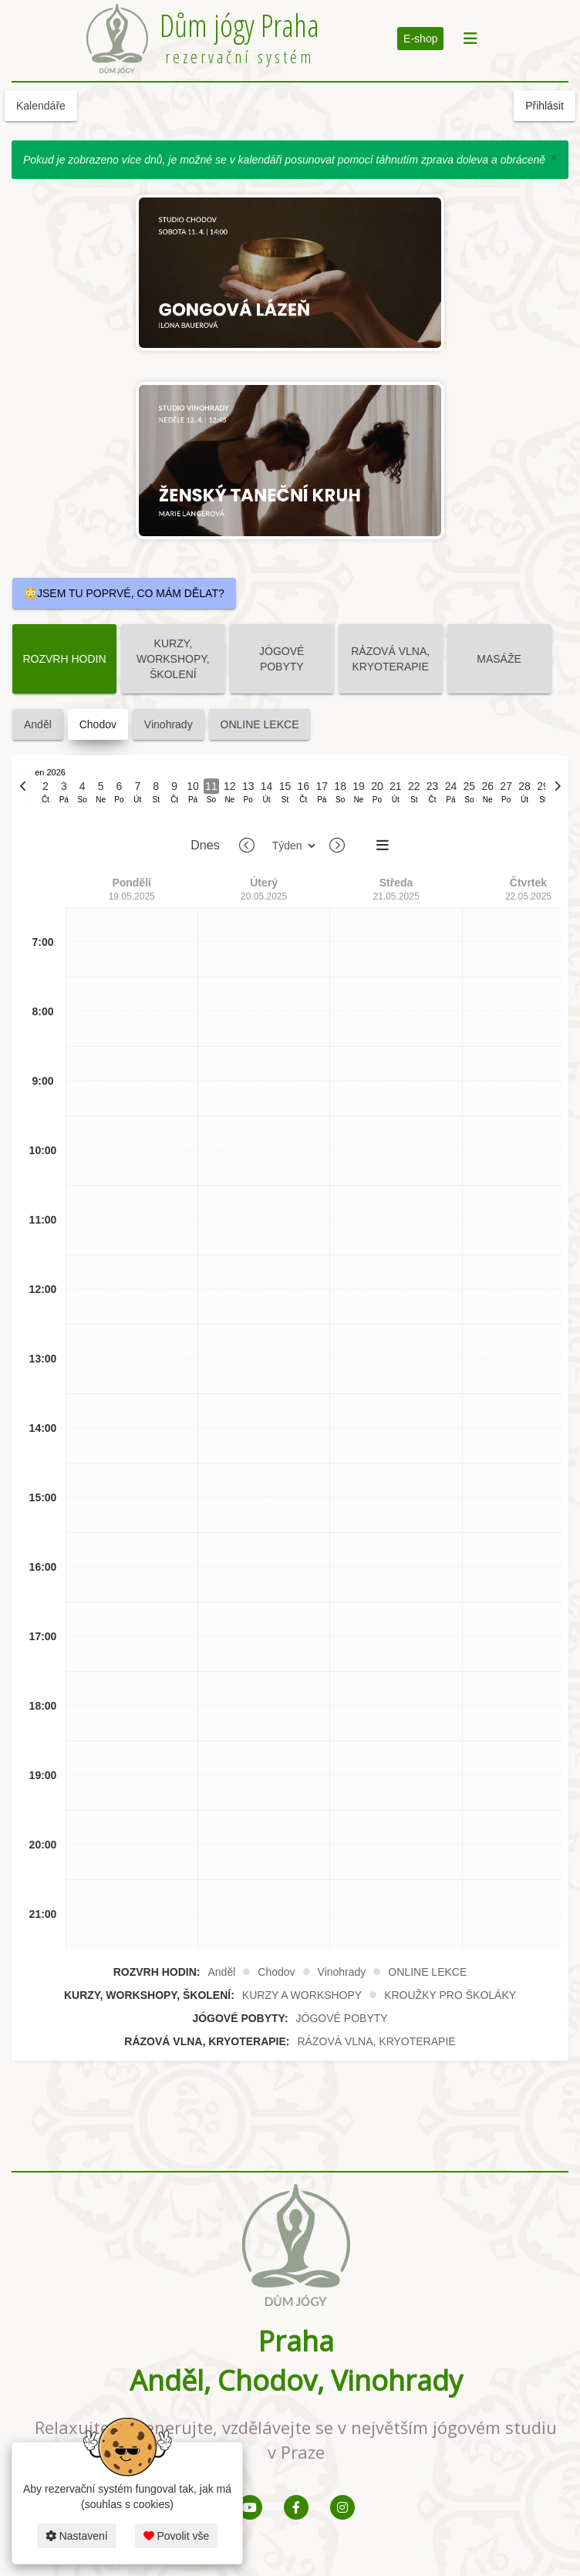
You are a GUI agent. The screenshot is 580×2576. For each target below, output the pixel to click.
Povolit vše (176, 2536)
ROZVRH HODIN (64, 659)
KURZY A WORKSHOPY (302, 1995)
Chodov (97, 724)
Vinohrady (168, 724)
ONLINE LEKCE (260, 724)
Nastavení (77, 2536)
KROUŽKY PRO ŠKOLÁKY (450, 1995)
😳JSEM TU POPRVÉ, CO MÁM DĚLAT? (124, 593)
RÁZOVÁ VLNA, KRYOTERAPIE (390, 659)
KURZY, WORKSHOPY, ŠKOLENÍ (173, 658)
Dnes (205, 845)
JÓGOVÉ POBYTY (281, 659)
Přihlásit (544, 106)
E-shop (420, 38)
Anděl (38, 724)
